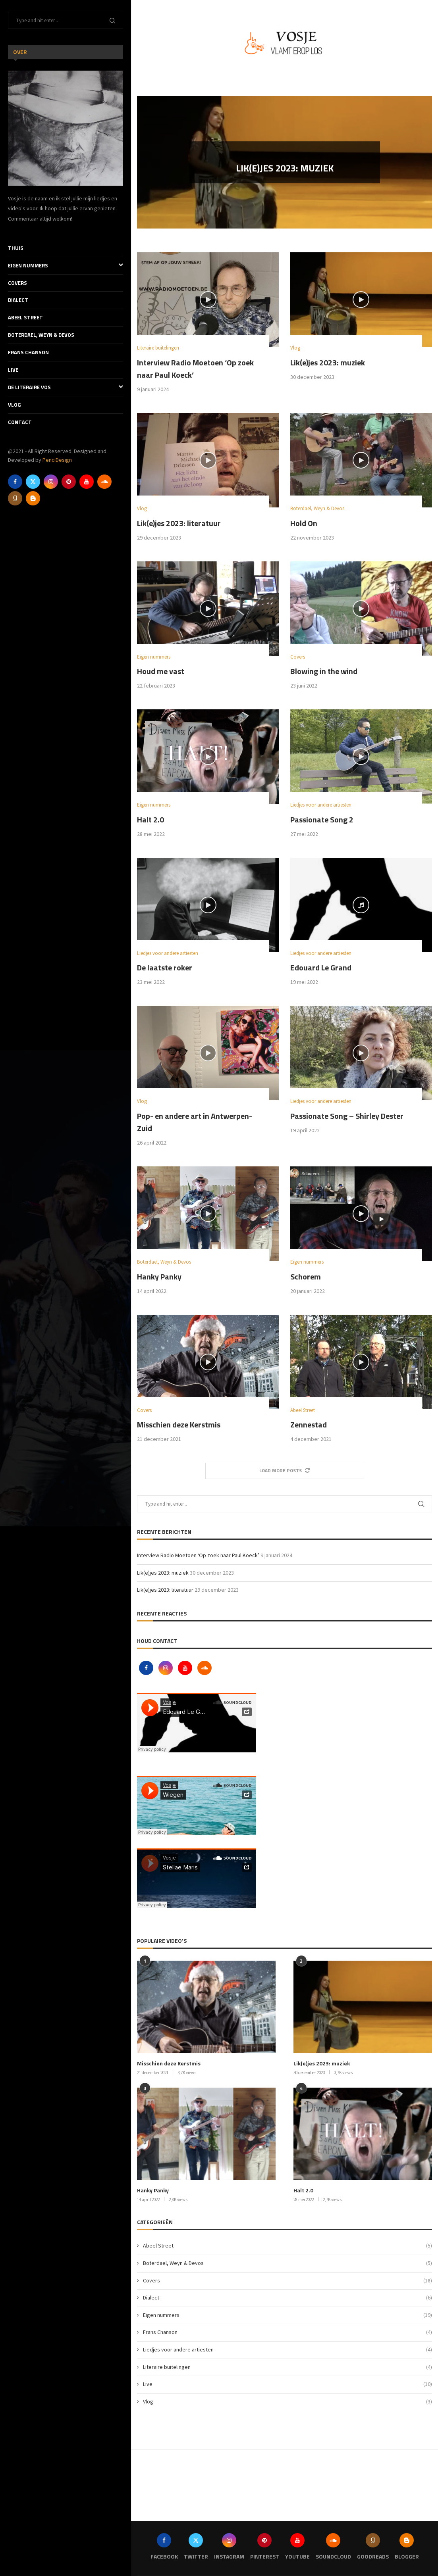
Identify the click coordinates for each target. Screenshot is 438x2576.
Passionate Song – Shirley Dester (346, 1116)
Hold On (303, 523)
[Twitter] (33, 481)
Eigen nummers (65, 265)
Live (13, 370)
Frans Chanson (28, 352)
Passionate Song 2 (321, 819)
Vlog (14, 405)
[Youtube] (86, 481)
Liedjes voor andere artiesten (287, 2350)
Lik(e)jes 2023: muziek (285, 171)
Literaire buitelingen (287, 2367)
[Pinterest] (69, 481)
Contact (20, 422)
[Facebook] (15, 481)
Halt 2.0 (150, 819)
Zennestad (308, 1424)
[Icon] (208, 299)
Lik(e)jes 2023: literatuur (179, 523)
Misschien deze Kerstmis (178, 1424)
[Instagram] (51, 481)
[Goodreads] (15, 498)
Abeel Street (25, 317)
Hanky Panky (159, 1276)
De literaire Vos (65, 387)
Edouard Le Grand (320, 967)
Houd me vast (160, 671)
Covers (17, 283)
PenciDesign (57, 459)
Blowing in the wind (323, 671)
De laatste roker (164, 967)
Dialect (18, 300)
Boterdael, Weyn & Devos (41, 335)
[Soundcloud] (104, 481)
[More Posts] (284, 1471)
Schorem (305, 1276)
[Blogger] (33, 498)
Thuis (15, 248)
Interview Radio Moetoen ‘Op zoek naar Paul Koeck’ (198, 1555)
